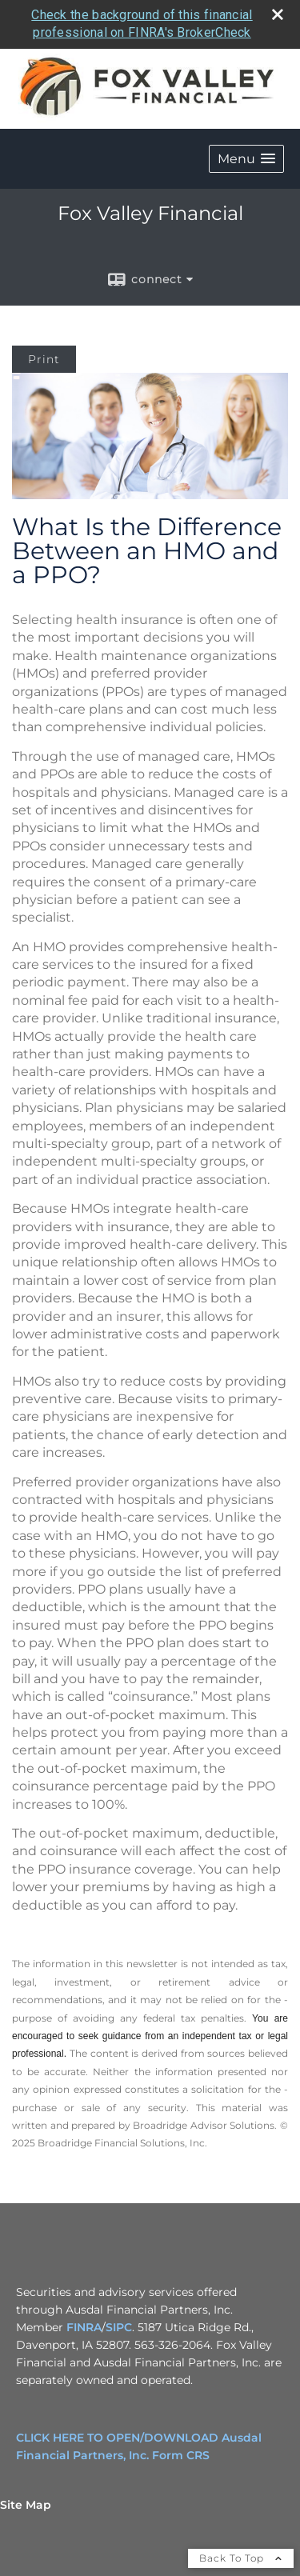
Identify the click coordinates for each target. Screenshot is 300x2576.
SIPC (119, 2327)
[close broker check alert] (277, 14)
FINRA (84, 2327)
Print (44, 359)
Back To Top (240, 2558)
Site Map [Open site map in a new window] (25, 2505)
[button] (246, 159)
